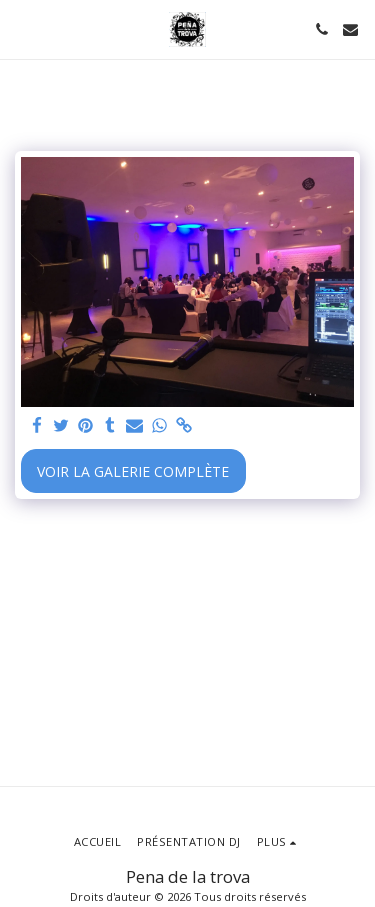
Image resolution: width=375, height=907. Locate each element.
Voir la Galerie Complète (133, 471)
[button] (22, 28)
